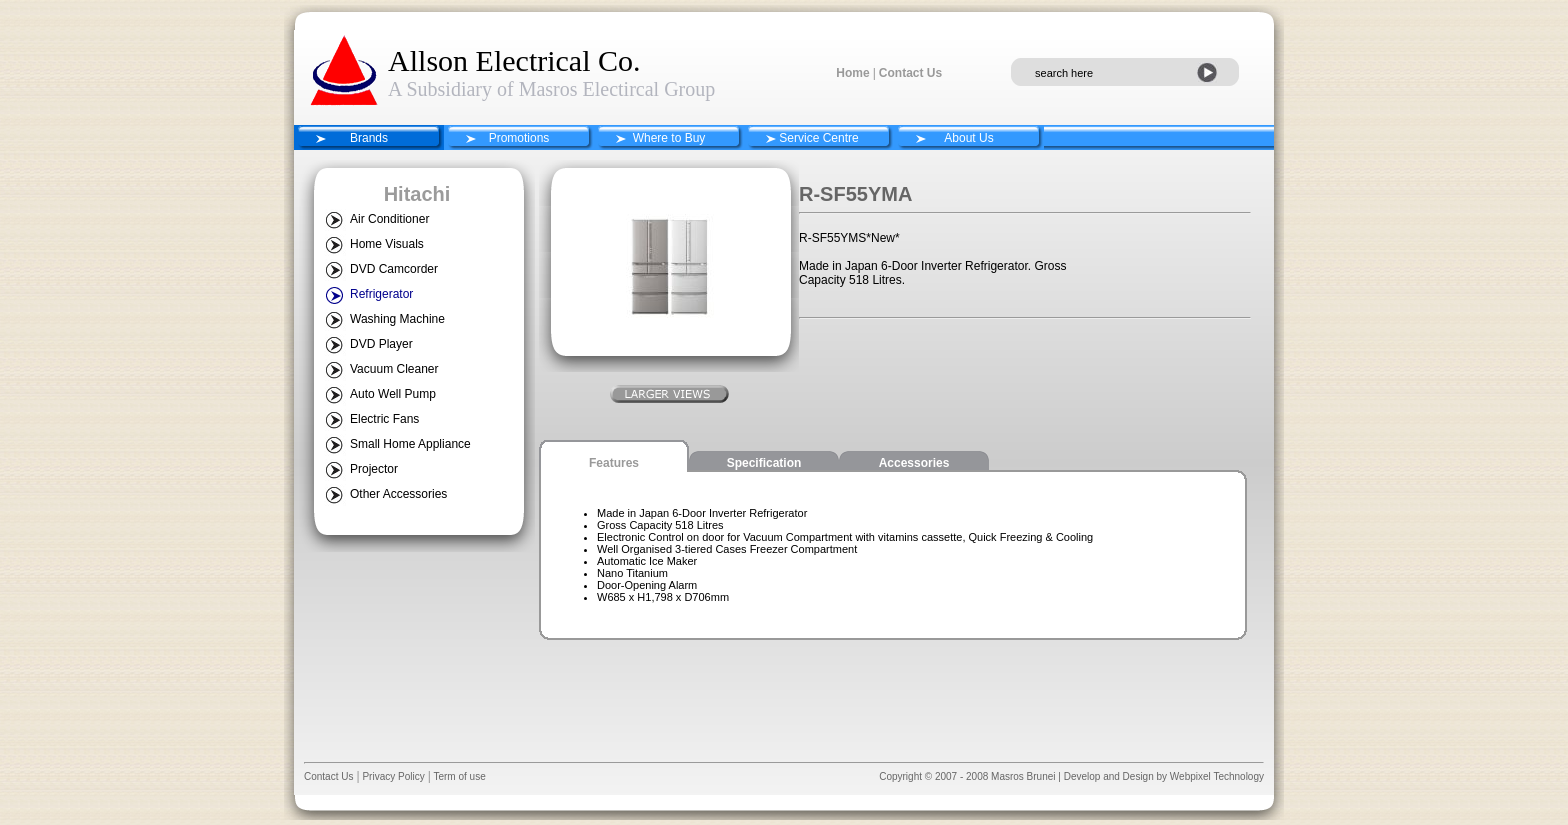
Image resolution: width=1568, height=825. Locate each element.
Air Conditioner (389, 219)
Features (614, 463)
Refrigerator (381, 294)
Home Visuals (387, 244)
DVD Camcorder (394, 269)
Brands (369, 138)
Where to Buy (669, 138)
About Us (968, 138)
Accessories (914, 463)
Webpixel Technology (1217, 776)
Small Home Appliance (410, 444)
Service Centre (818, 138)
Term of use (458, 776)
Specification (764, 463)
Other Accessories (398, 494)
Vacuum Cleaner (394, 369)
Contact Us (910, 73)
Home (852, 73)
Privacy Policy (392, 776)
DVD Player (381, 344)
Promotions (519, 138)
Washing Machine (397, 319)
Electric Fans (384, 419)
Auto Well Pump (393, 394)
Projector (374, 469)
